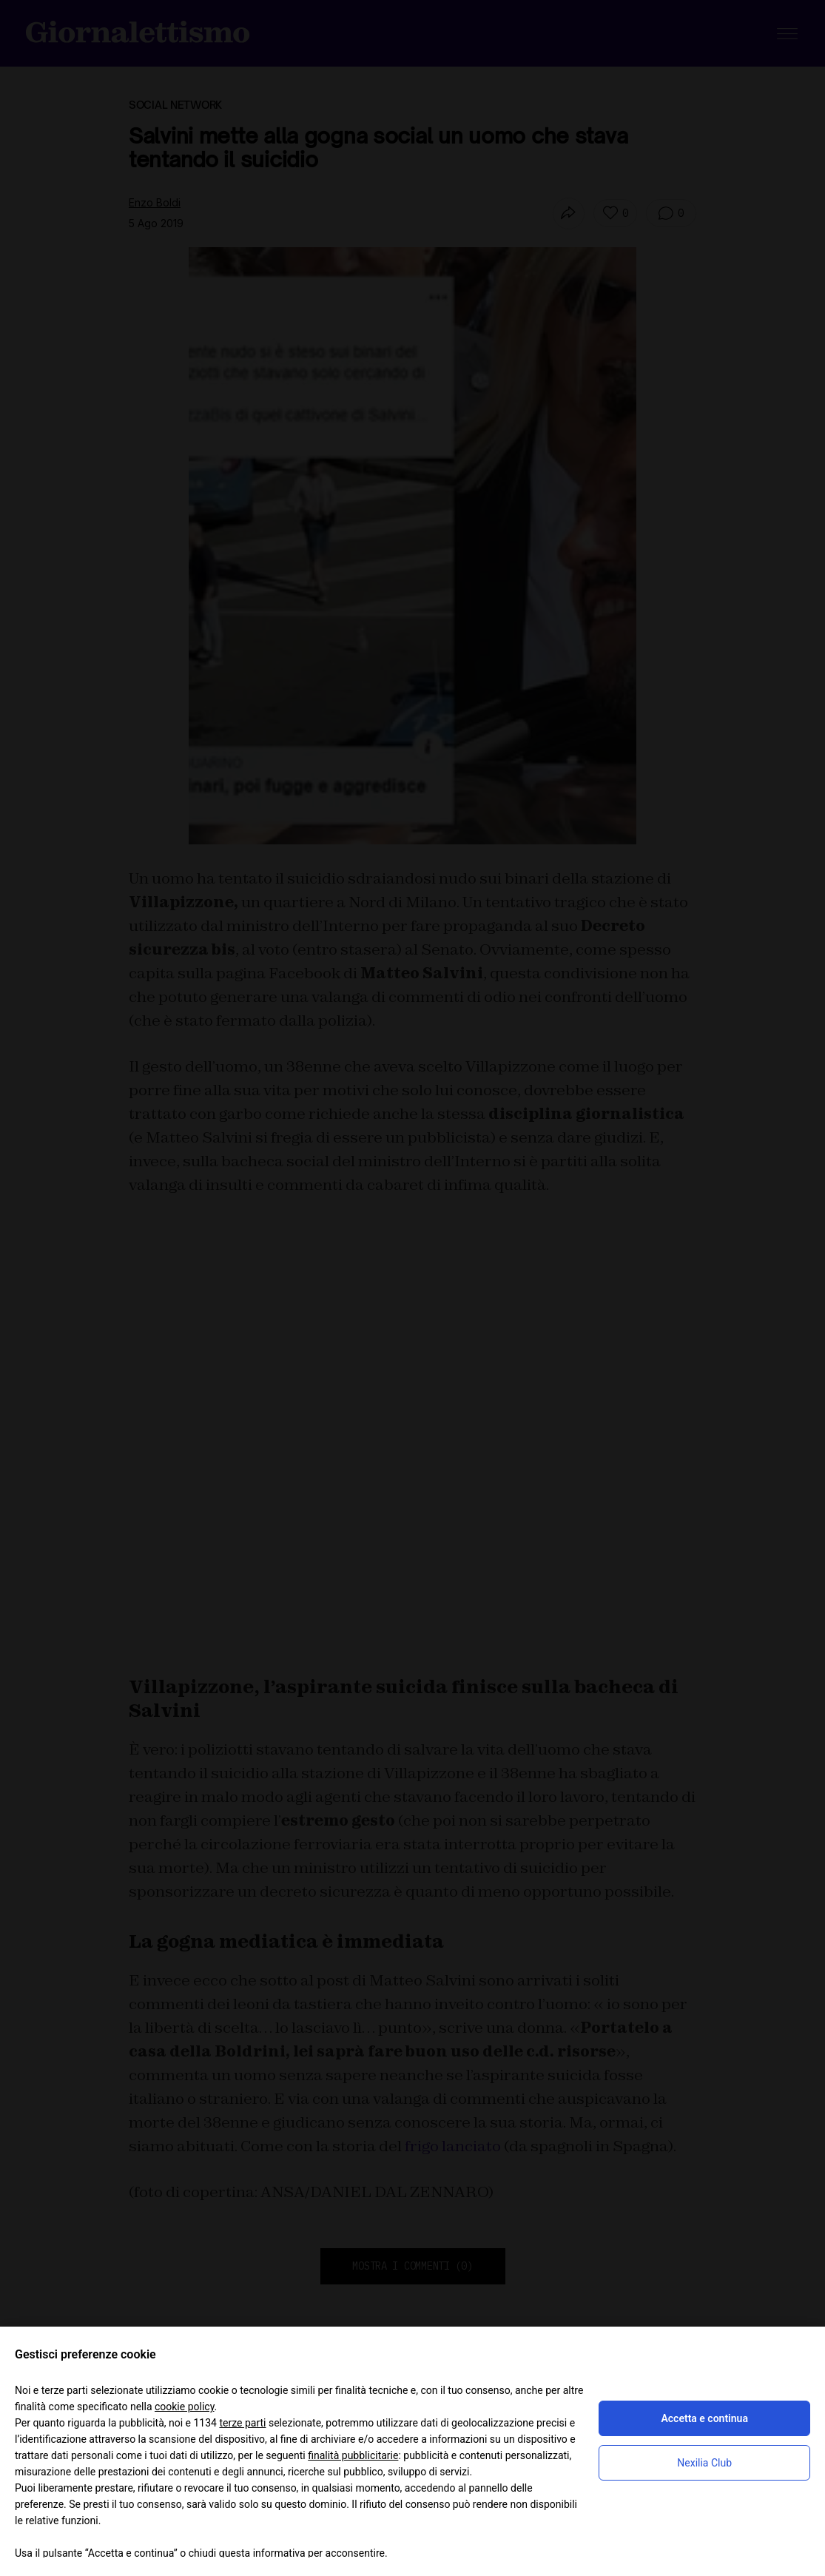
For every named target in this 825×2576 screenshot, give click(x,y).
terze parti (242, 2423)
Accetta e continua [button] (704, 2418)
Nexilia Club (704, 2463)
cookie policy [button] (185, 2406)
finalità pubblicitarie (353, 2455)
